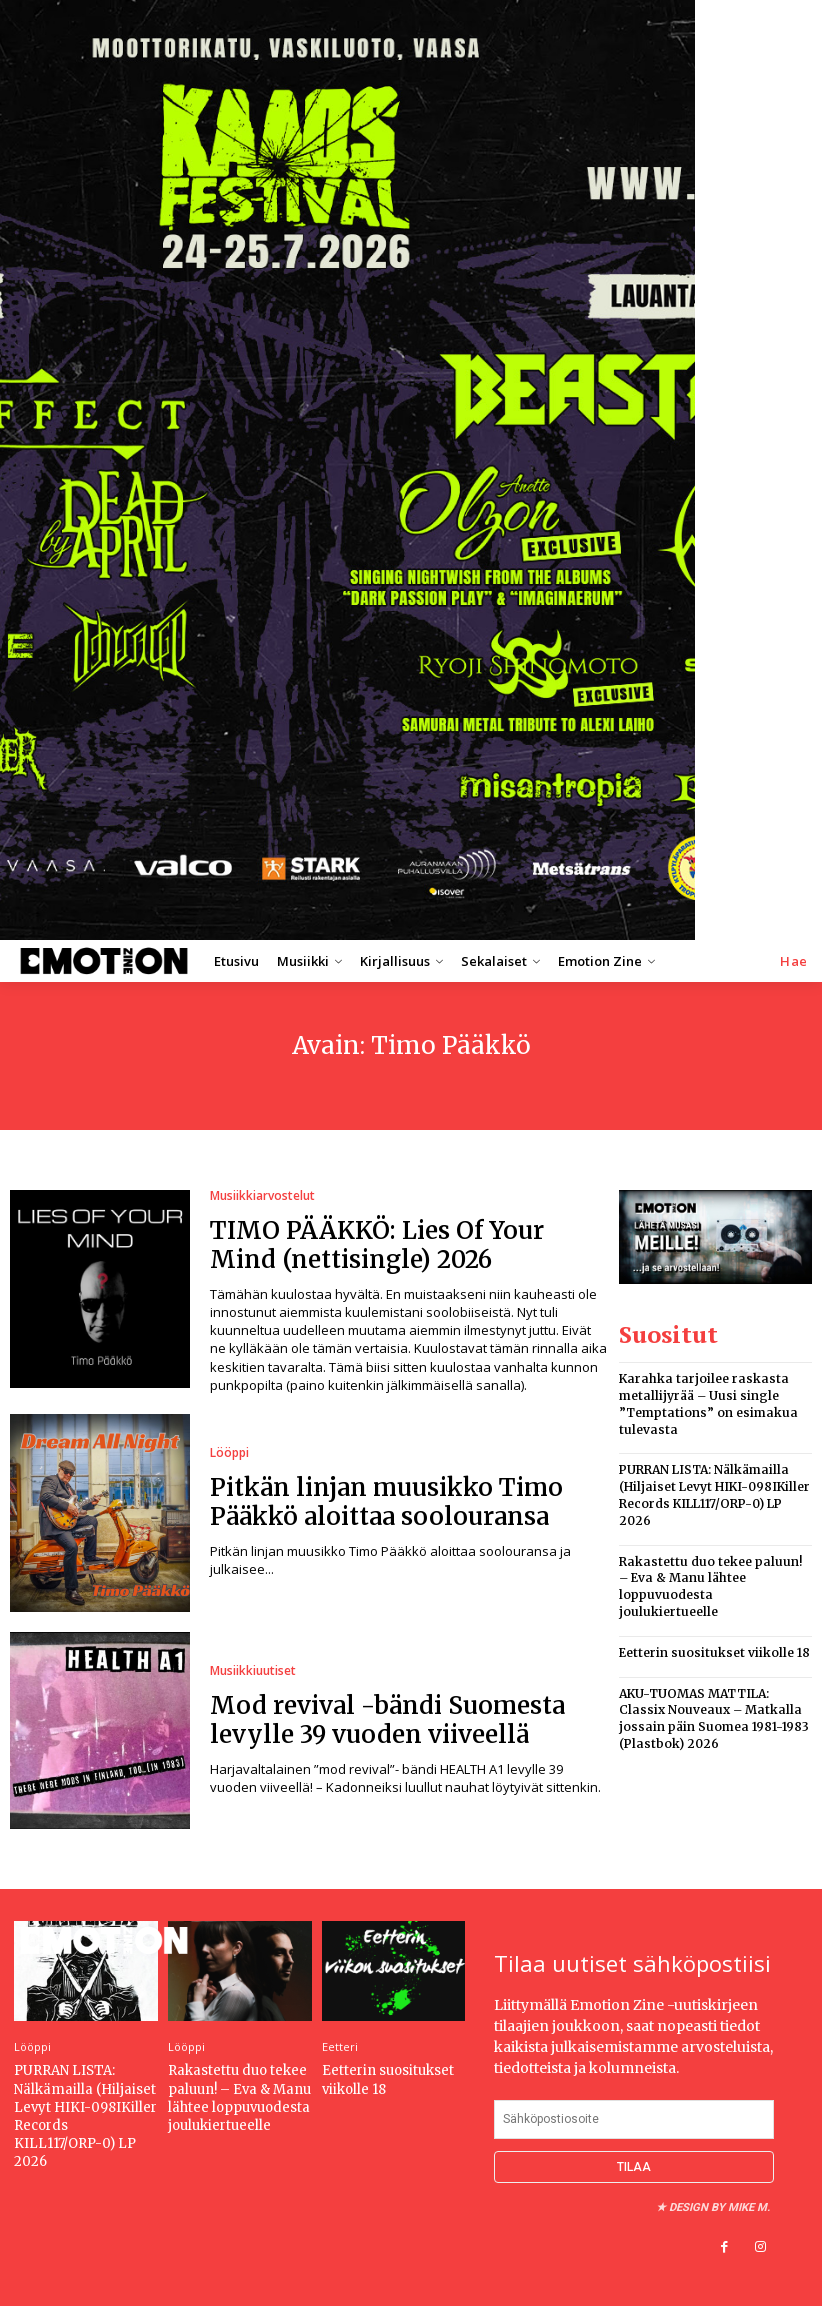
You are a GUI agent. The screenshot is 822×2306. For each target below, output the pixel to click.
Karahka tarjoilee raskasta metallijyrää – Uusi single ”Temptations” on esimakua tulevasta (708, 1403)
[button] (794, 961)
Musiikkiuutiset (253, 1671)
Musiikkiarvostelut (262, 1196)
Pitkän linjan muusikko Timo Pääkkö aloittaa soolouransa (386, 1502)
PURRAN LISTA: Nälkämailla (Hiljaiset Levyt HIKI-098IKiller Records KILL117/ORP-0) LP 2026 (714, 1494)
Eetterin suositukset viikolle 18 (714, 1652)
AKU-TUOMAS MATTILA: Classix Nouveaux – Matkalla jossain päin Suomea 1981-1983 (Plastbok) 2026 (714, 1718)
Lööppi (229, 1453)
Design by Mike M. (719, 2207)
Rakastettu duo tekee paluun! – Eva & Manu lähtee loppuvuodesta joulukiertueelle (710, 1586)
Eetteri (340, 2046)
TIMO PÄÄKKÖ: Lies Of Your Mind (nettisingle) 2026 (377, 1245)
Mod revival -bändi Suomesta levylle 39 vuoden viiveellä (387, 1720)
